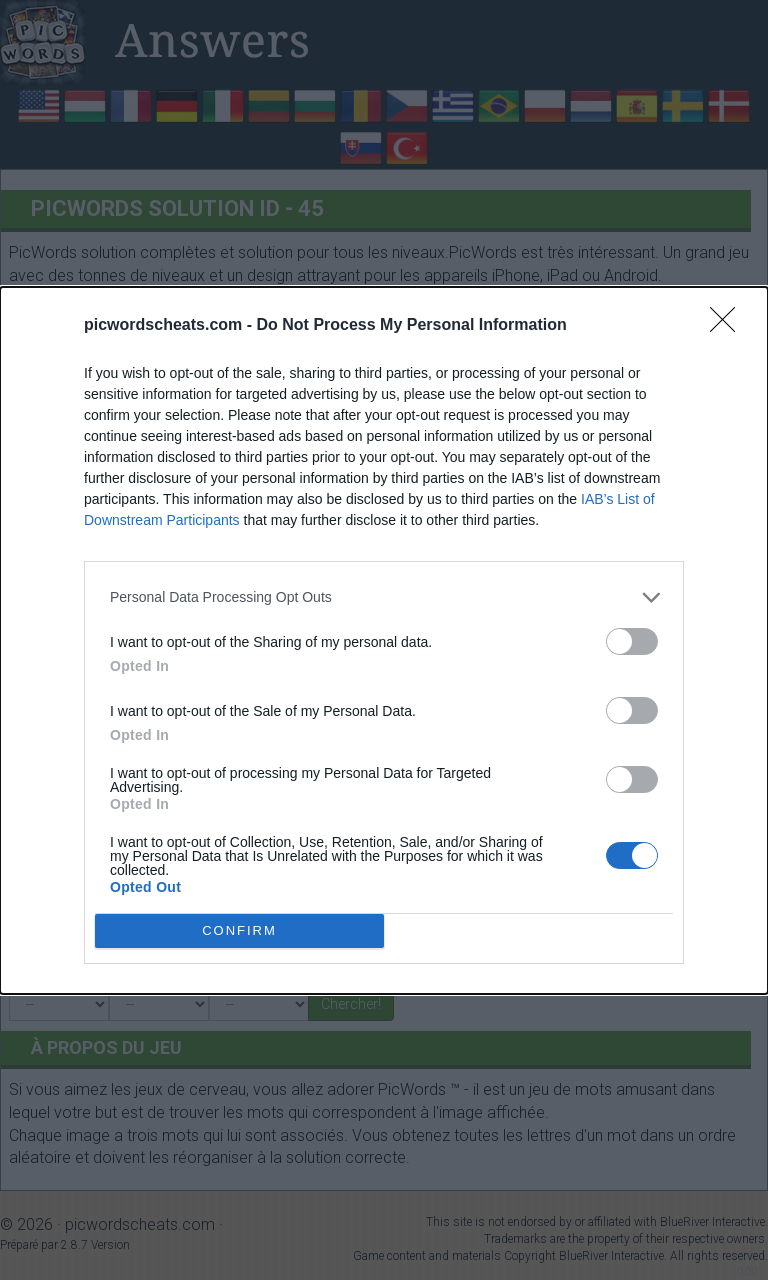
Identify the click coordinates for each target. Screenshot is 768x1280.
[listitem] (384, 597)
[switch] (632, 641)
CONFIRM (239, 930)
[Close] (729, 326)
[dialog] (384, 640)
